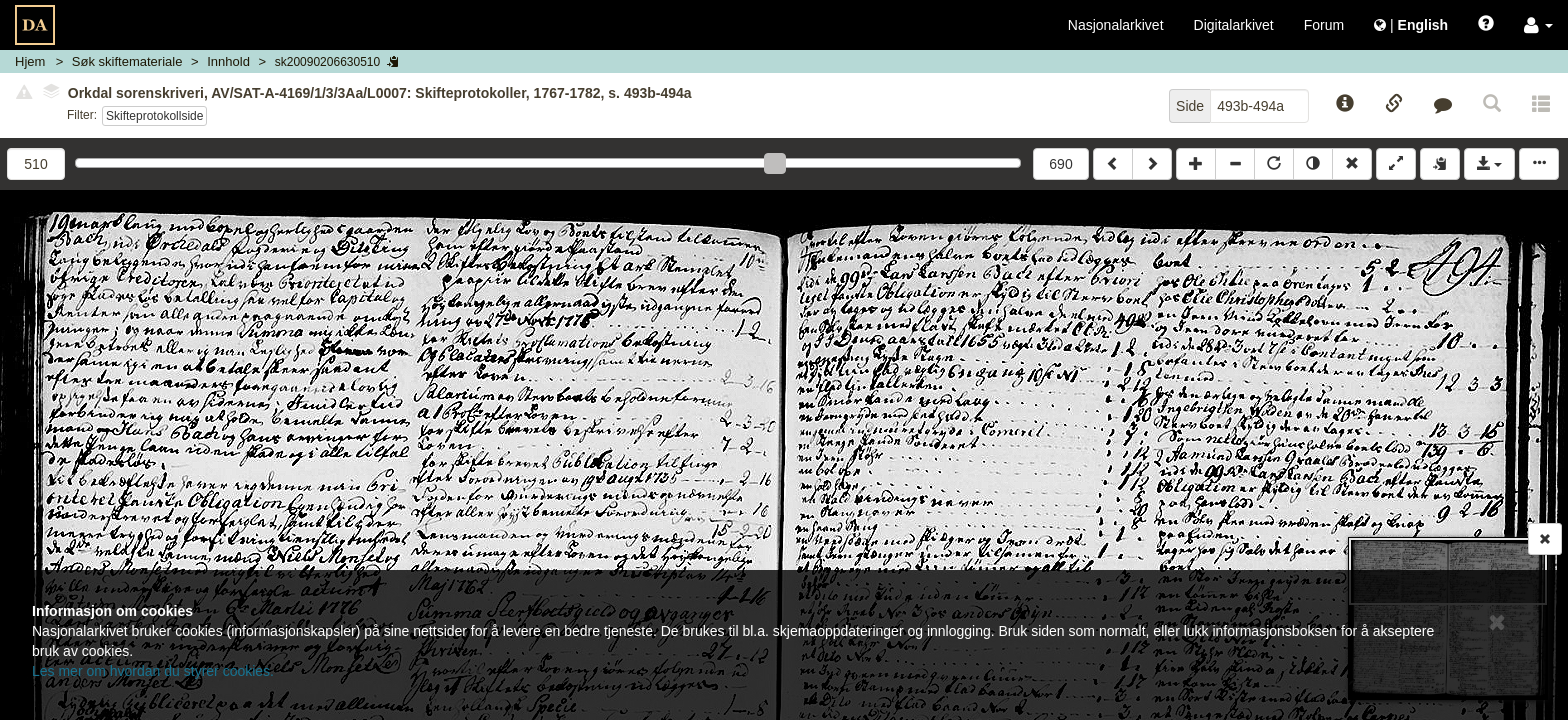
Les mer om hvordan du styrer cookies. (153, 671)
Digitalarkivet (1234, 25)
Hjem (30, 61)
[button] (1538, 25)
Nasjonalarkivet (1116, 25)
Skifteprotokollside (154, 116)
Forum (1324, 25)
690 (1060, 164)
